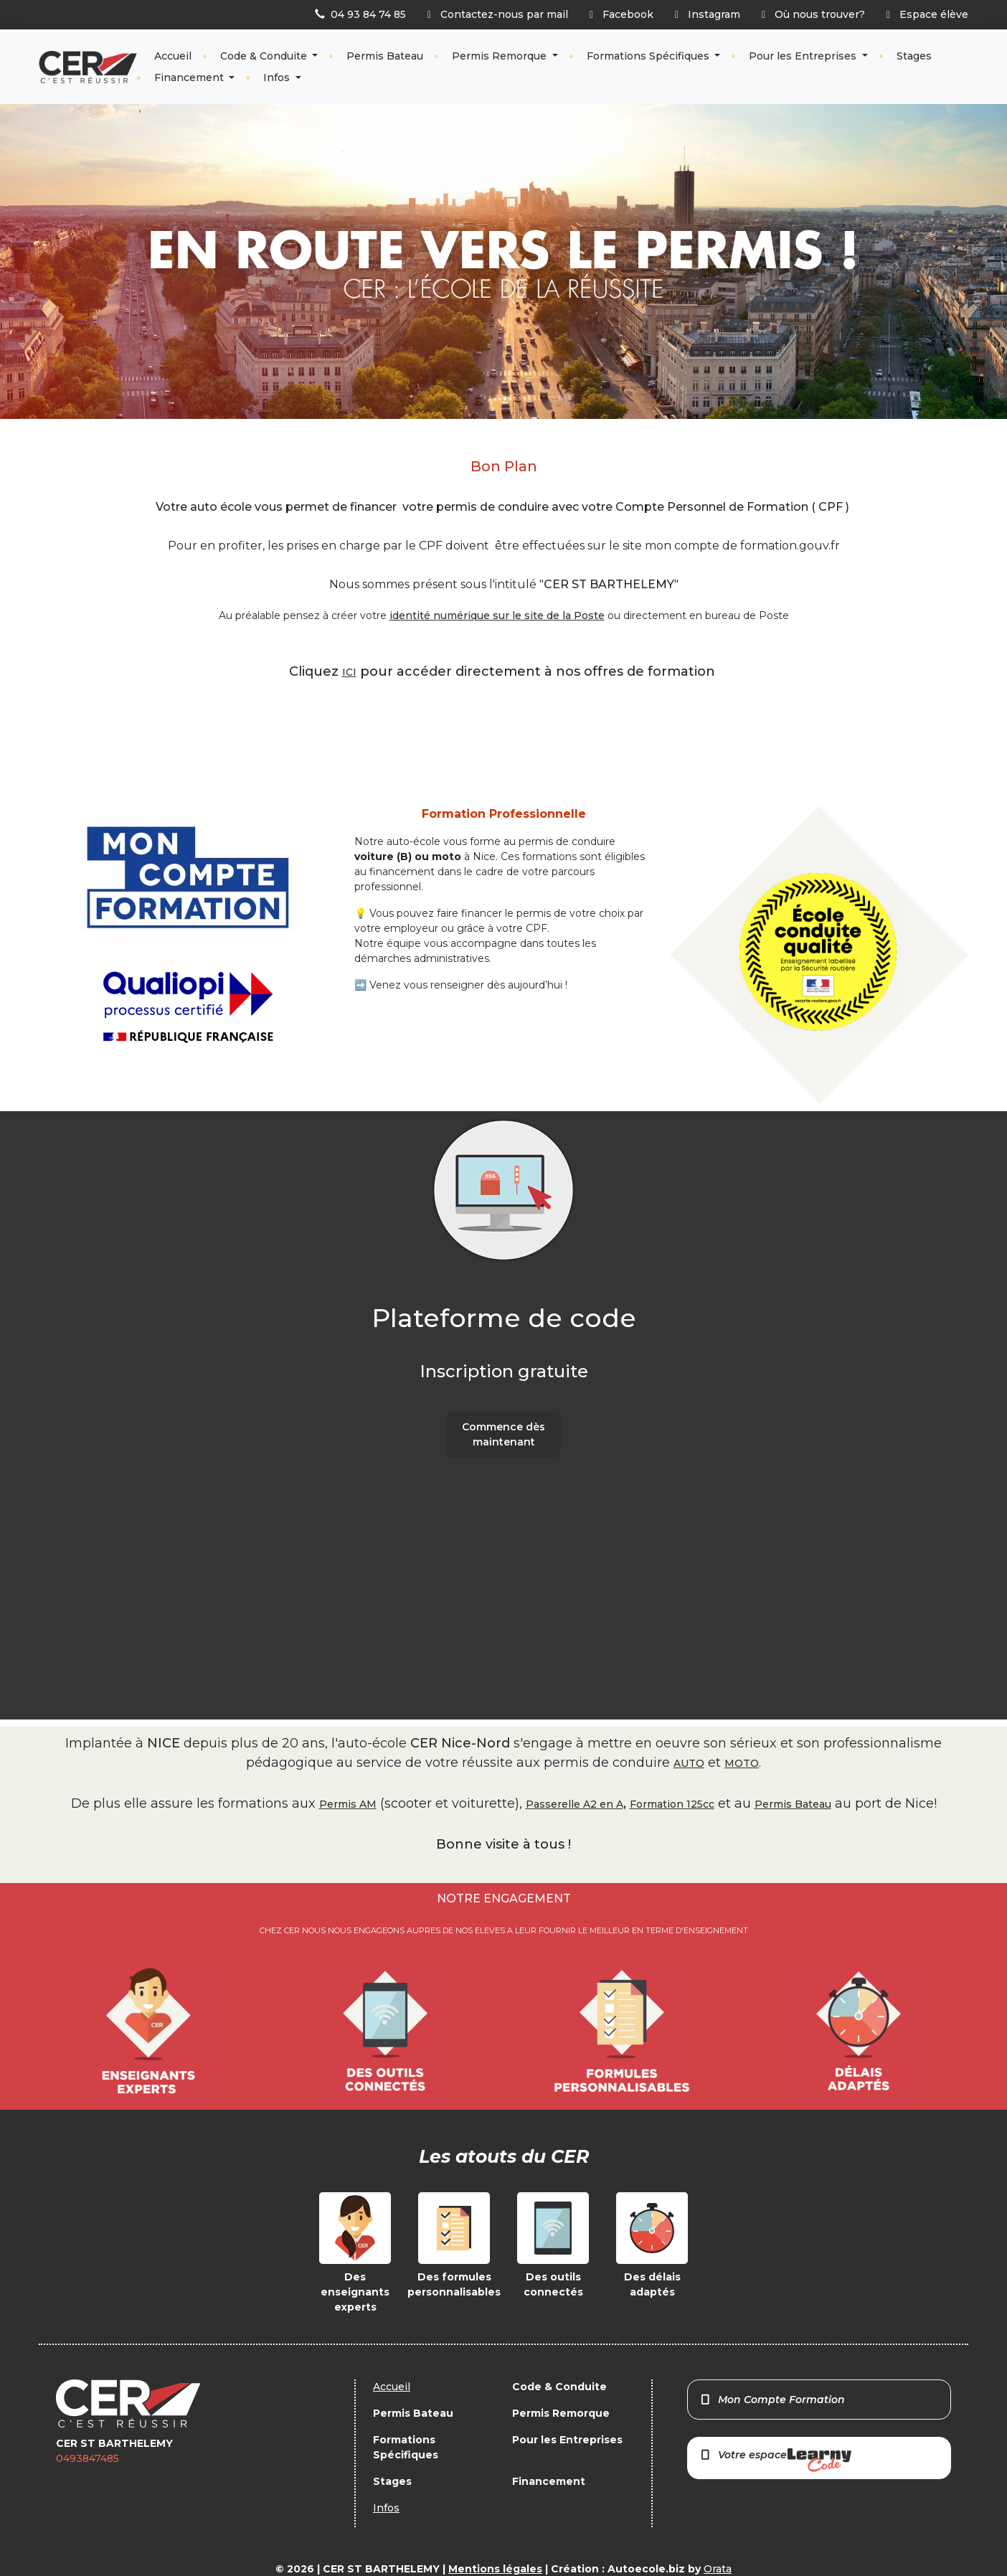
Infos (278, 77)
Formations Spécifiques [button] (649, 55)
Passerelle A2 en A (574, 1804)
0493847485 (87, 2458)
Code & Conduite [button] (265, 55)
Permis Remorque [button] (500, 55)
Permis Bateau (384, 55)
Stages (914, 55)
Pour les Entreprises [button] (804, 55)
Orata (718, 2568)
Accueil (173, 55)
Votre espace (775, 2460)
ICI (349, 672)
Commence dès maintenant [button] (503, 1434)
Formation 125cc (672, 1804)
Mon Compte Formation (772, 2399)
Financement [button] (190, 77)
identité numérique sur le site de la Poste (497, 615)
